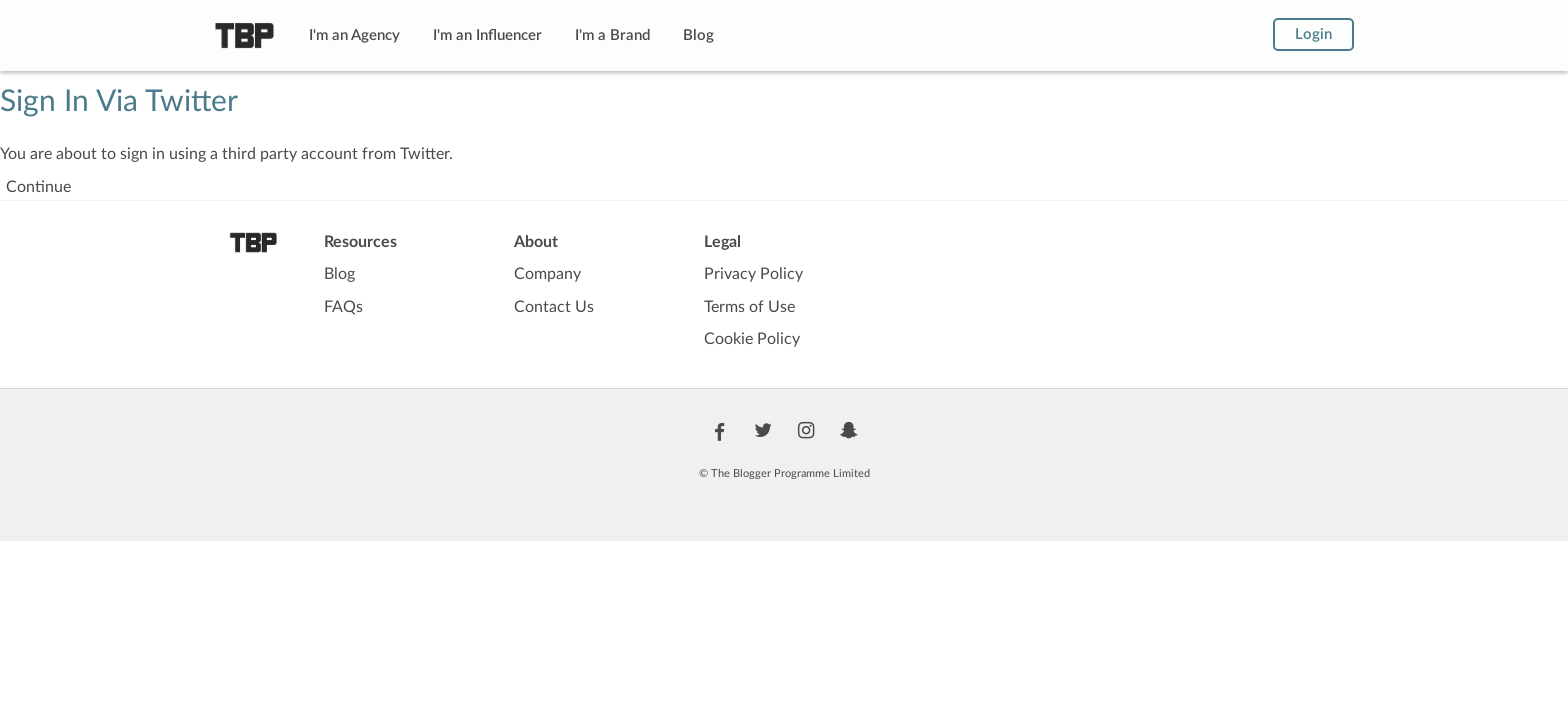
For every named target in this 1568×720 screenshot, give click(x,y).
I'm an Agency (354, 35)
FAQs (343, 307)
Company (547, 274)
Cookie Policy (752, 339)
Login (1313, 34)
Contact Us (554, 307)
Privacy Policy (753, 274)
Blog (698, 35)
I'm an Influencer (487, 35)
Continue (38, 187)
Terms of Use (749, 307)
